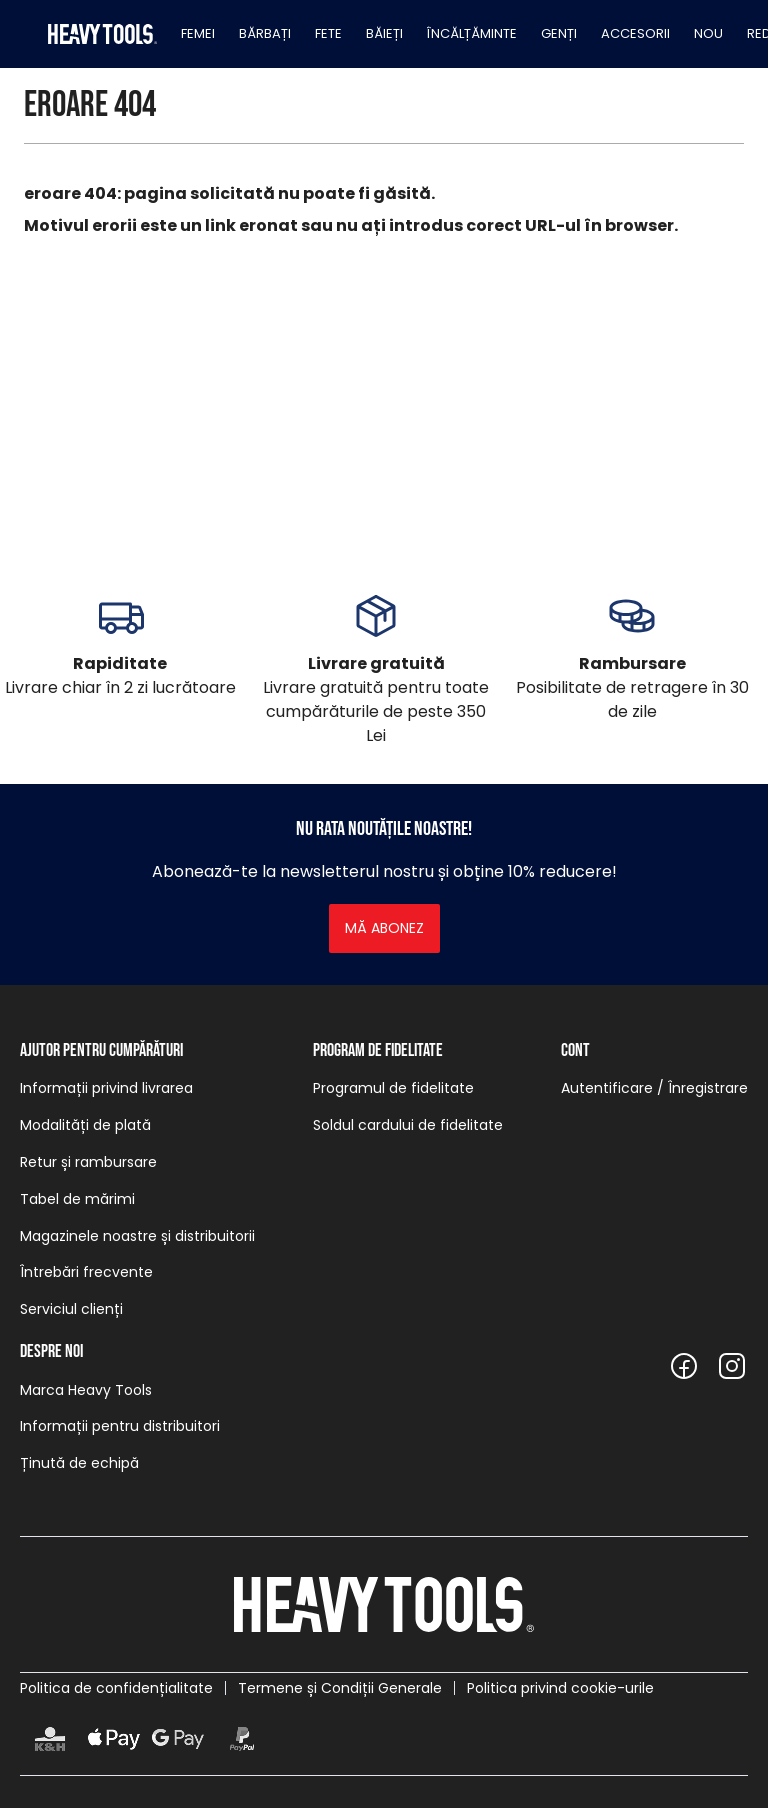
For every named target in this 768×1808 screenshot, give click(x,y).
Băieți (384, 33)
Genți (559, 33)
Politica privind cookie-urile (560, 1688)
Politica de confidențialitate (116, 1688)
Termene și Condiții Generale (340, 1688)
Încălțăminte (472, 33)
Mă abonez (384, 928)
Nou (708, 33)
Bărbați (265, 33)
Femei (198, 33)
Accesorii (635, 33)
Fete (328, 33)
